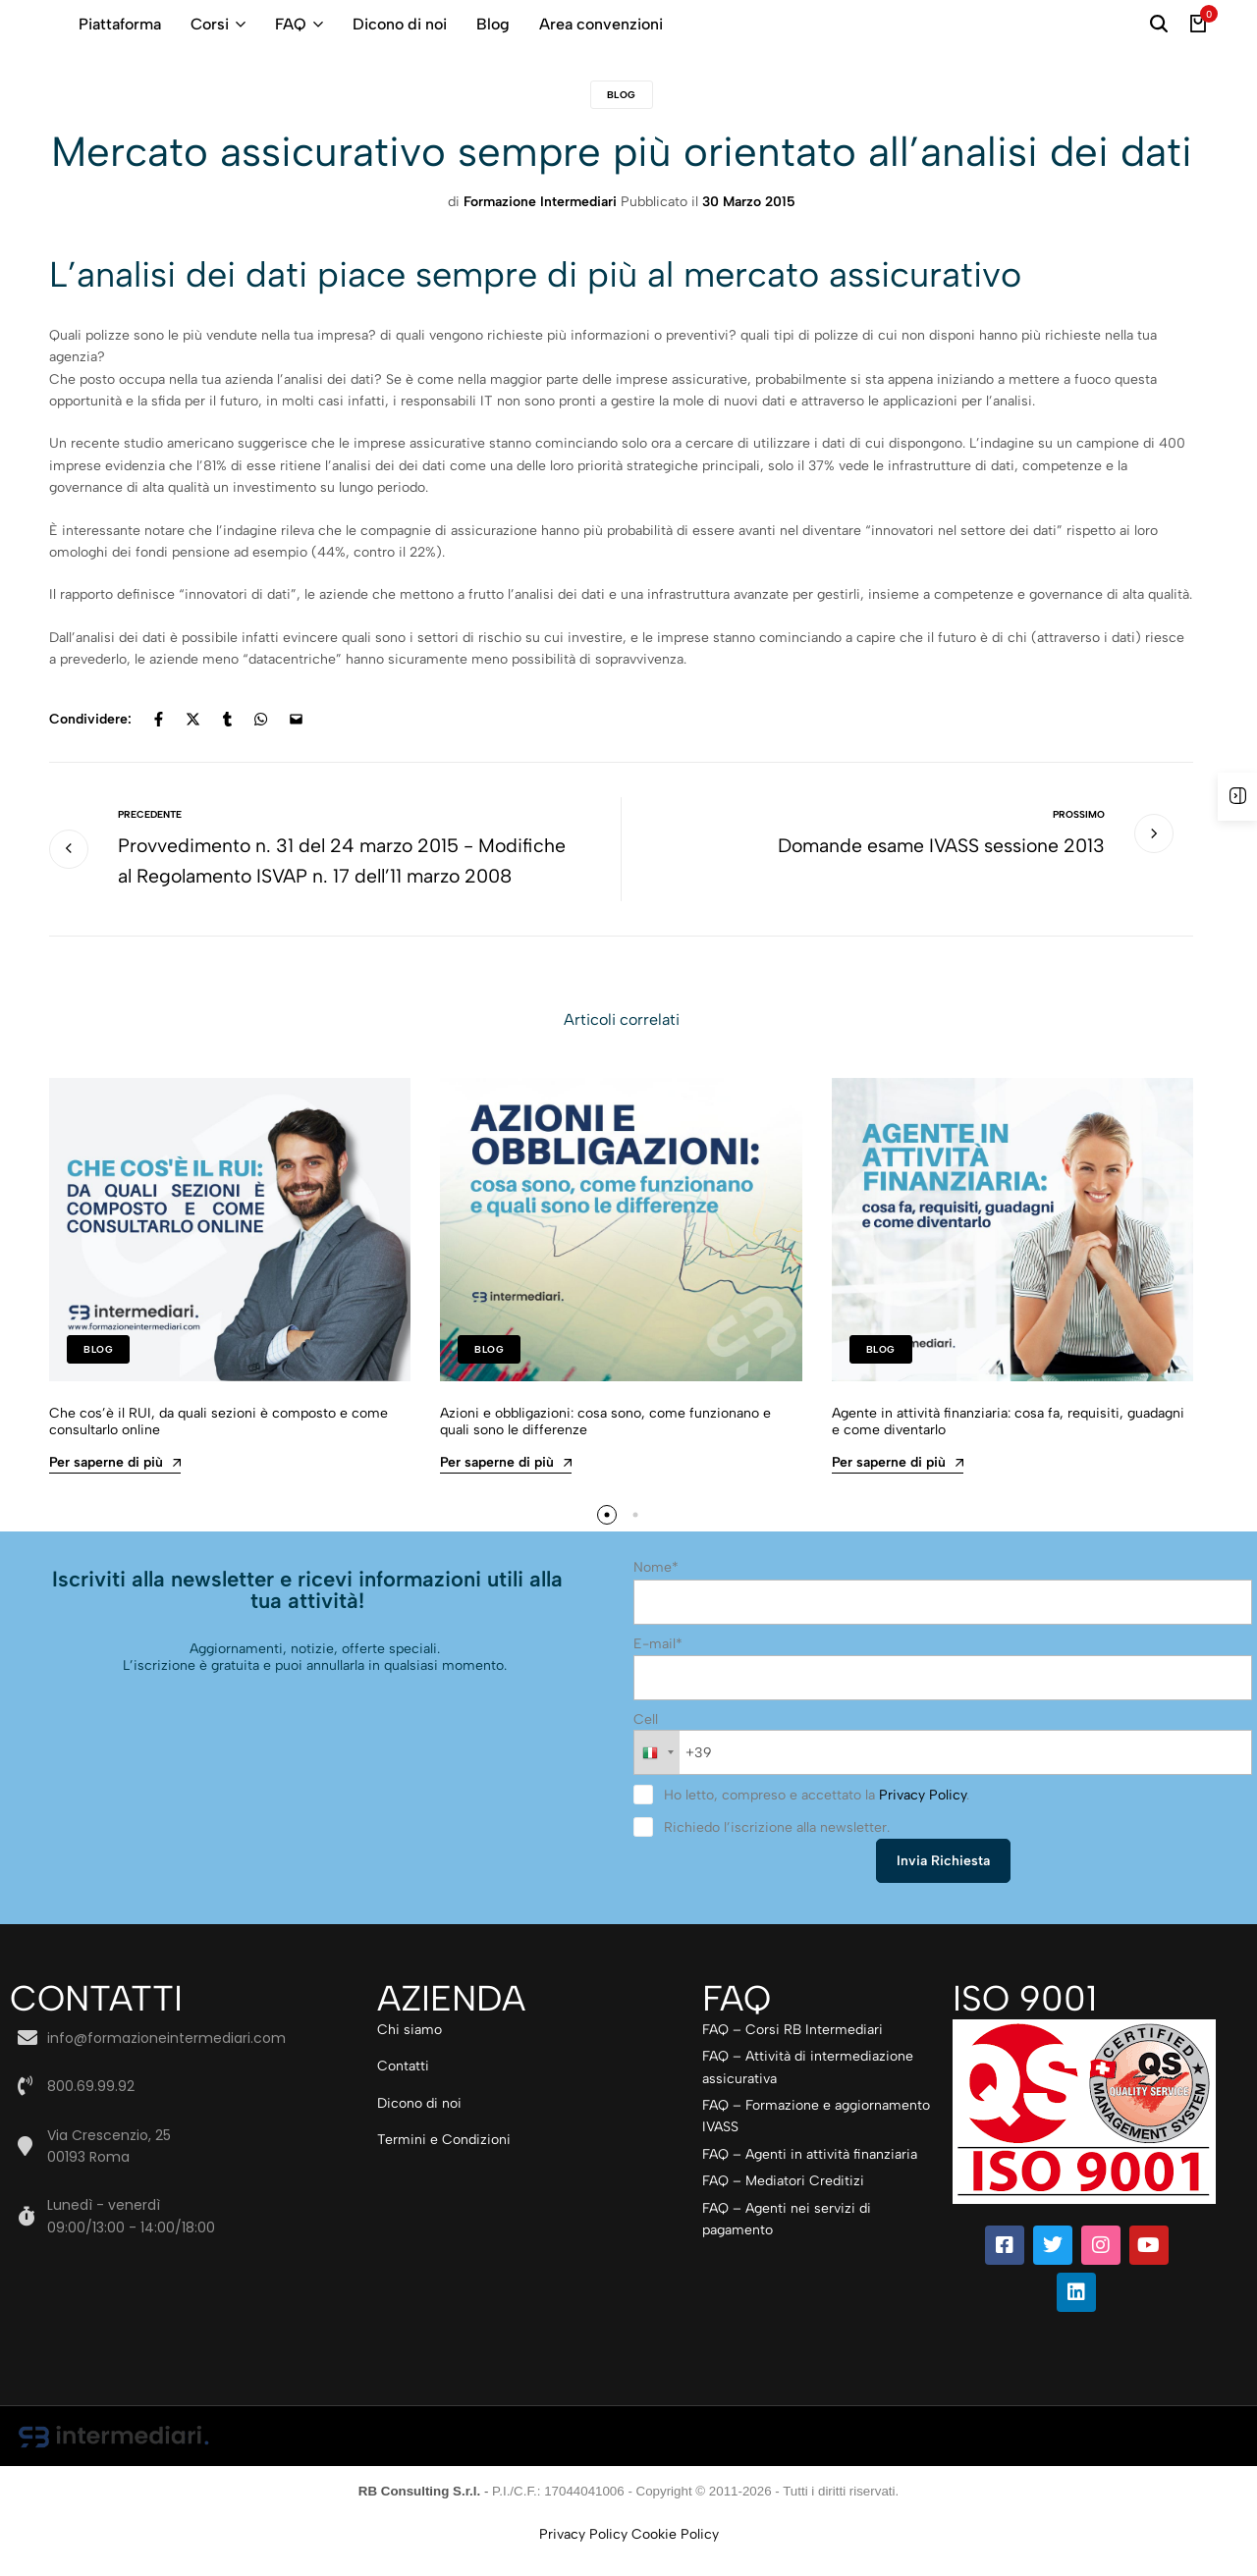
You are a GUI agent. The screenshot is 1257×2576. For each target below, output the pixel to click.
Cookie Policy (675, 2563)
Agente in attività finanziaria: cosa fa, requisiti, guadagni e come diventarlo (1008, 1455)
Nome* (656, 1600)
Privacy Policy (922, 1825)
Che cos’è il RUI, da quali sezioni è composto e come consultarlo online (218, 1455)
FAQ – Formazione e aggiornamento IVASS (816, 2146)
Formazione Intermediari (540, 201)
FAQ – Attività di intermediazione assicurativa (807, 2097)
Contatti (403, 2096)
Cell (645, 1751)
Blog (493, 24)
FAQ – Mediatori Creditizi (783, 2211)
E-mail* (658, 1675)
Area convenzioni (601, 24)
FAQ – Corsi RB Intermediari (792, 2060)
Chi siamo (409, 2060)
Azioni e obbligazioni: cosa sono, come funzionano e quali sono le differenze (605, 1455)
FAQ (290, 24)
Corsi (210, 24)
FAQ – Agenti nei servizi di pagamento (786, 2248)
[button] (607, 1548)
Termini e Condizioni (444, 2170)
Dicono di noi (400, 24)
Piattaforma (120, 24)
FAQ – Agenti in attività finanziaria (809, 2183)
